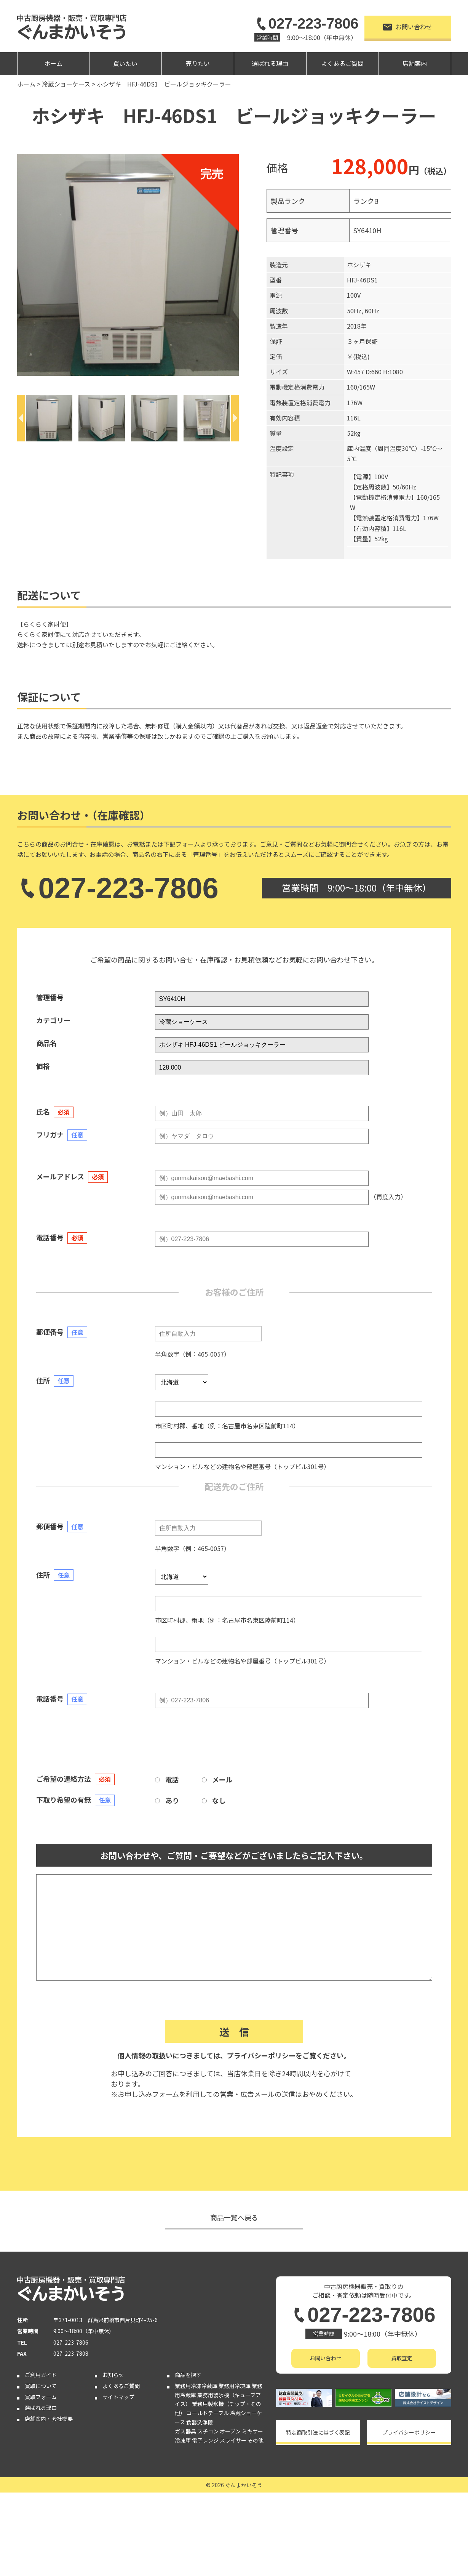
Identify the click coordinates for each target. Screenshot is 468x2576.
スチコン (208, 2431)
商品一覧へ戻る (234, 2217)
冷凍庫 (183, 2440)
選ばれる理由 (270, 63)
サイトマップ (118, 2397)
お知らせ (113, 2375)
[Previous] (21, 418)
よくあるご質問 (342, 63)
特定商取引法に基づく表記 (318, 2432)
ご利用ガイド (41, 2375)
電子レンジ (205, 2440)
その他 (256, 2440)
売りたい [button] (197, 63)
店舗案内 (415, 63)
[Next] (235, 418)
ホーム (53, 63)
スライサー (233, 2440)
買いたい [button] (125, 63)
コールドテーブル (208, 2413)
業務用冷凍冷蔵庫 (196, 2386)
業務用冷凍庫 (235, 2386)
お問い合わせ (407, 26)
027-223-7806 (306, 24)
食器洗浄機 (199, 2422)
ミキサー (252, 2431)
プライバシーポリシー (261, 2055)
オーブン (230, 2431)
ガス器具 (185, 2431)
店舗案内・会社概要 (49, 2418)
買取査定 (401, 2358)
